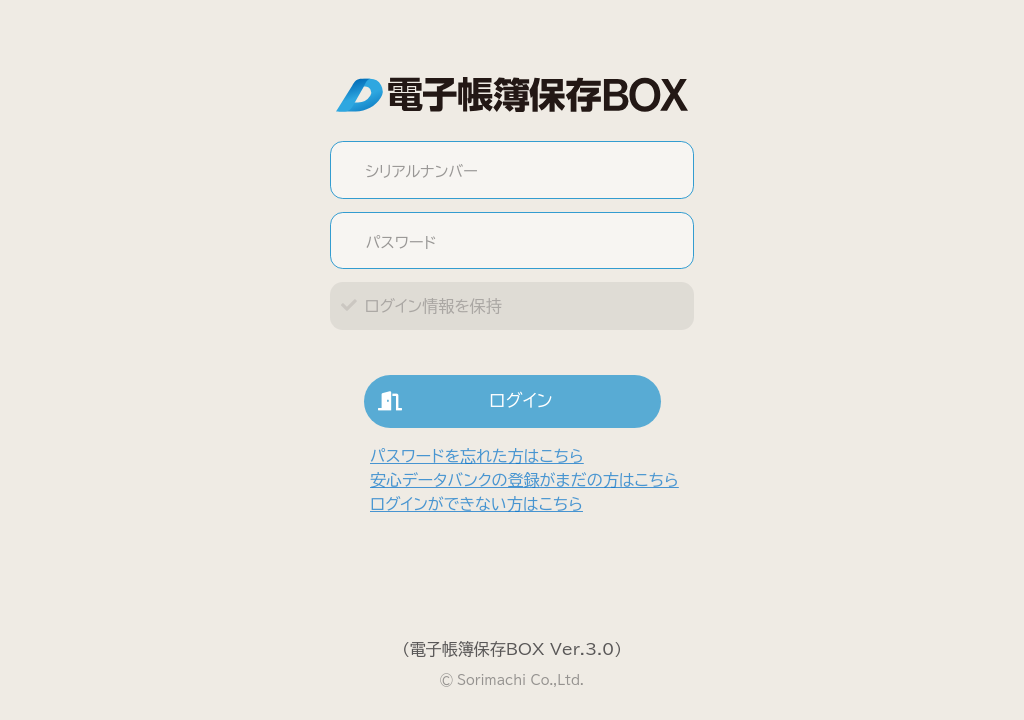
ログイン (458, 401)
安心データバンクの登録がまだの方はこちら (524, 480)
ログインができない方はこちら (476, 504)
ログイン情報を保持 (432, 306)
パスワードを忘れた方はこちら (477, 456)
